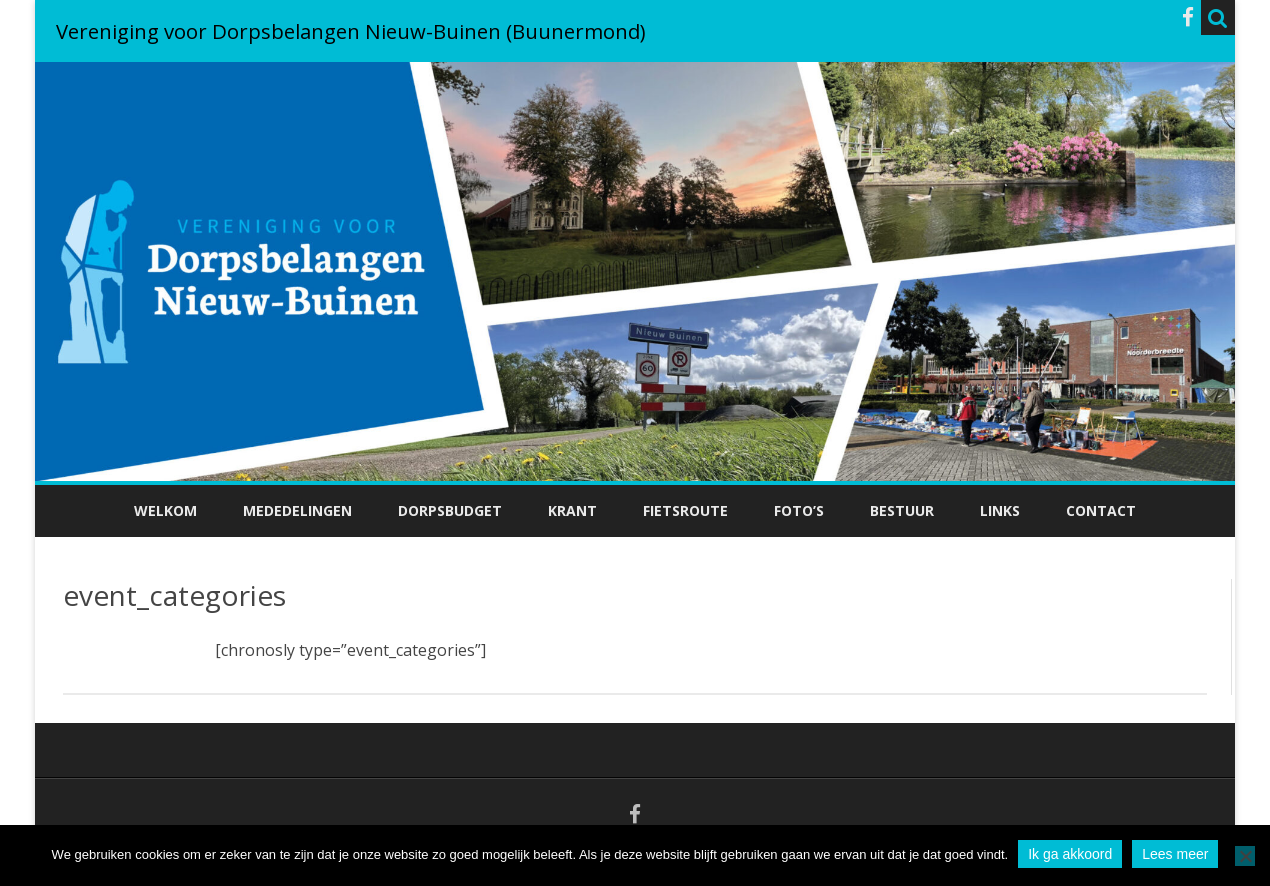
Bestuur (902, 510)
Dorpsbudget (450, 510)
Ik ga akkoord (1070, 854)
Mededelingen (297, 510)
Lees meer (1175, 854)
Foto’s (799, 510)
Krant (572, 510)
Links (1000, 510)
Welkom (165, 510)
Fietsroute (685, 510)
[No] (1245, 856)
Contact (1101, 510)
